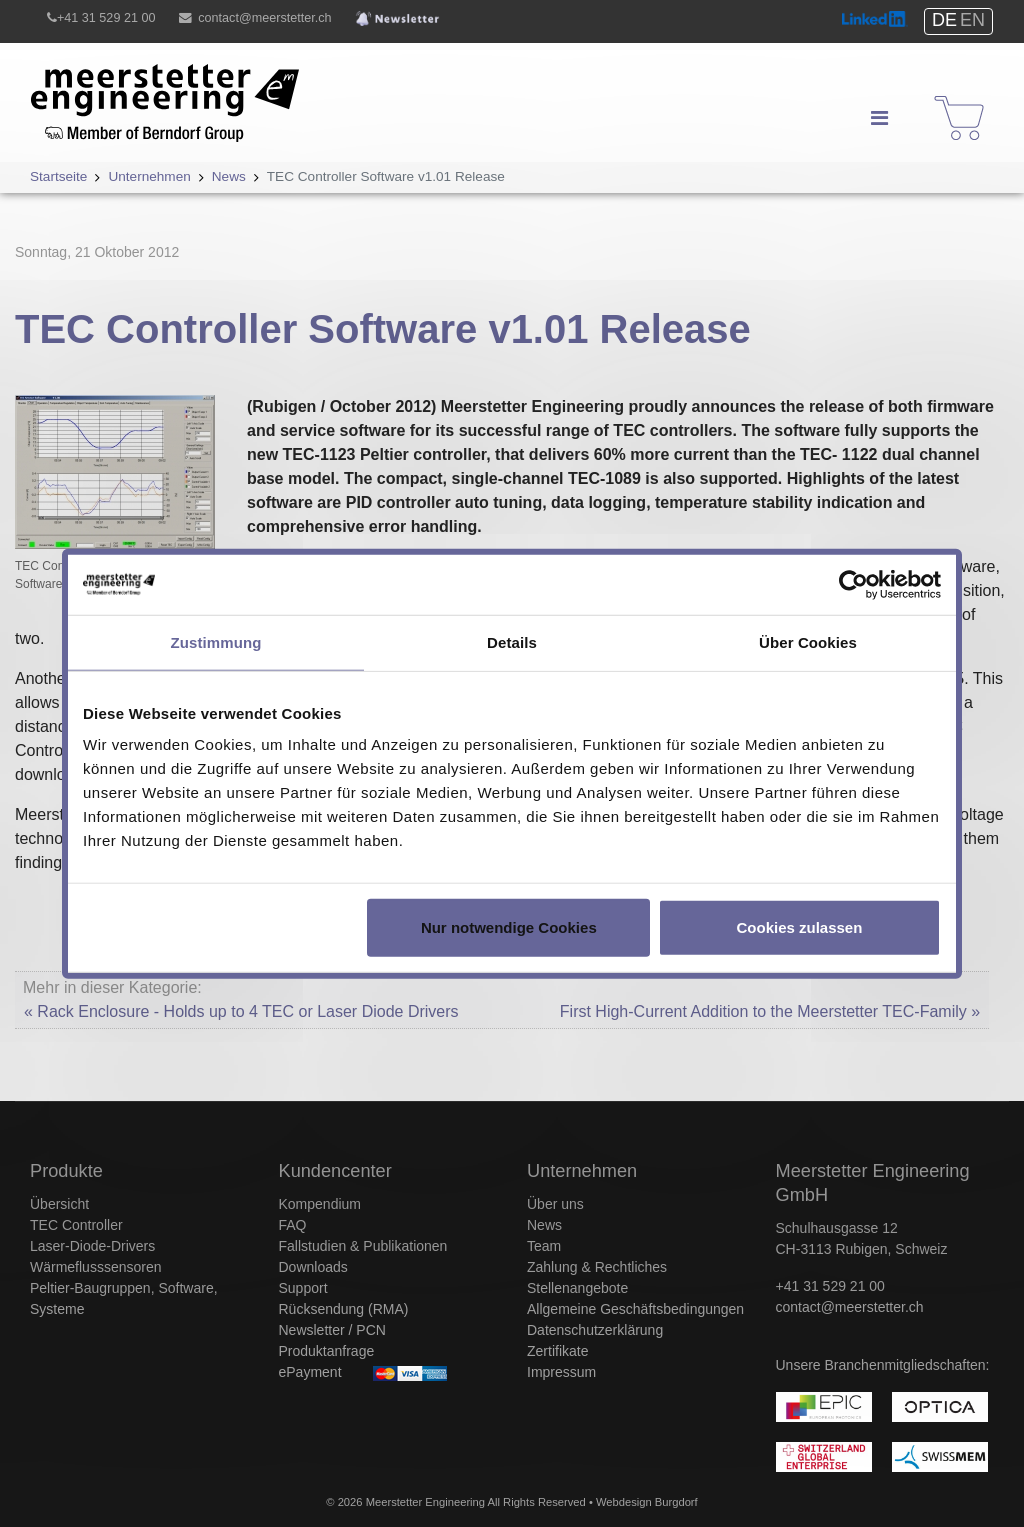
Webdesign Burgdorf (647, 1502)
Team (544, 1246)
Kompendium (320, 1204)
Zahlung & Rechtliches (597, 1267)
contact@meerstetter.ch (264, 18)
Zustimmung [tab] (216, 641)
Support (303, 1288)
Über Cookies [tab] (808, 641)
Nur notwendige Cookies (509, 927)
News (544, 1225)
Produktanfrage (327, 1351)
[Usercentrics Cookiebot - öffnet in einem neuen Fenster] (853, 584)
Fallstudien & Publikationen (363, 1246)
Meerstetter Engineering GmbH (141, 75)
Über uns (555, 1204)
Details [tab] (512, 641)
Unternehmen (582, 1171)
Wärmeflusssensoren (96, 1267)
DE (944, 20)
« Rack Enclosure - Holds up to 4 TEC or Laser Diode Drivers (241, 1011)
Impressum (561, 1372)
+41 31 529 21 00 (106, 18)
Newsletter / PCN (332, 1330)
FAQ (293, 1225)
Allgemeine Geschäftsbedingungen (635, 1309)
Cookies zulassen (799, 927)
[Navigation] (879, 118)
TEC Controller (76, 1225)
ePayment (310, 1372)
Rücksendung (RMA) (344, 1309)
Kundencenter (335, 1171)
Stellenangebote (577, 1288)
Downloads (313, 1267)
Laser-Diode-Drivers (92, 1246)
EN (972, 20)
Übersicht (59, 1204)
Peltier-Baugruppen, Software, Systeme (124, 1298)
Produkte (66, 1171)
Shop (946, 99)
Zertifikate (557, 1351)
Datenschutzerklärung (595, 1330)
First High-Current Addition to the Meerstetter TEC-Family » (770, 1011)
